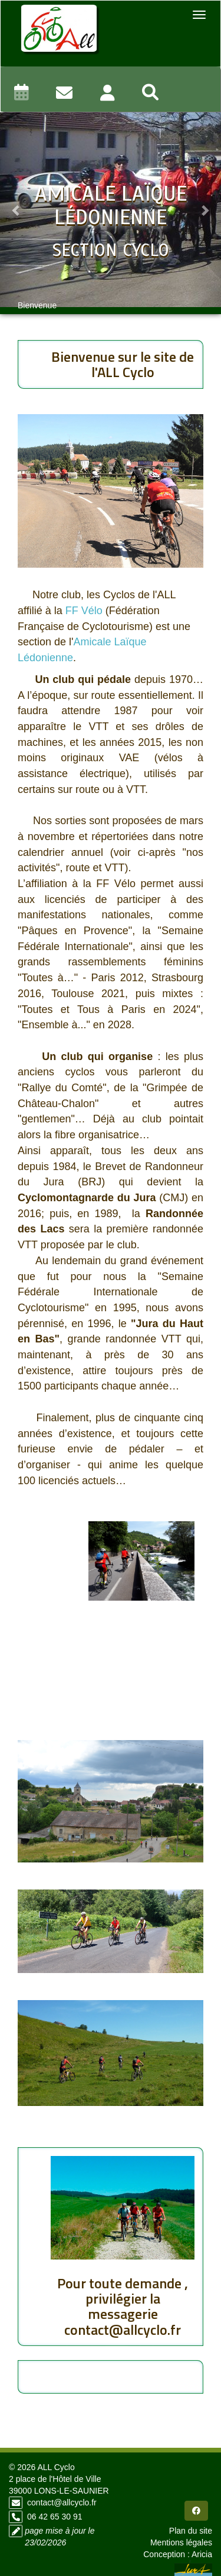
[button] (16, 209)
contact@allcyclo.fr (62, 2502)
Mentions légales (181, 2542)
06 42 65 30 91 (54, 2516)
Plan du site (190, 2530)
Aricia (202, 2554)
